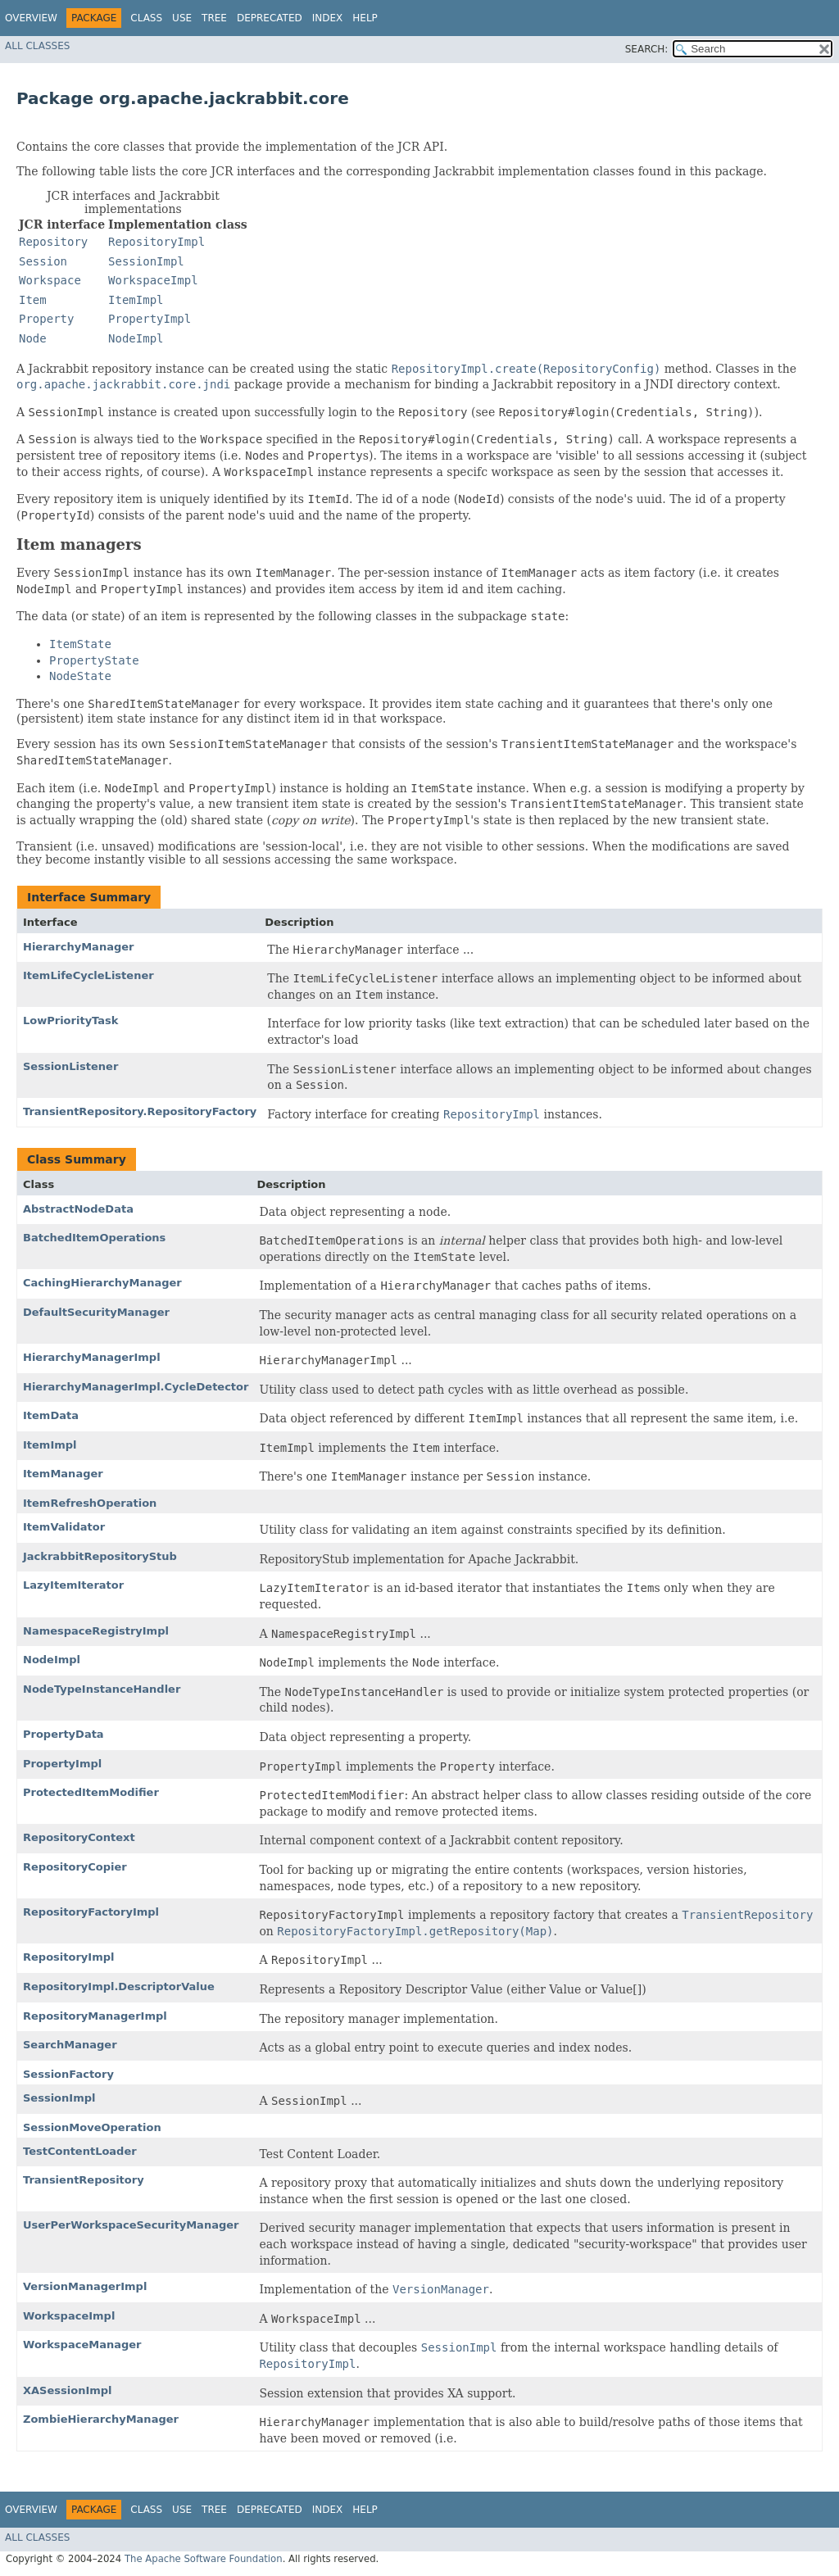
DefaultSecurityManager (96, 1312)
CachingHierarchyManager (102, 1283)
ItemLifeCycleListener (88, 975)
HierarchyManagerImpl (92, 1357)
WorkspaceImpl (69, 2316)
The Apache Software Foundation (204, 2559)
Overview (31, 18)
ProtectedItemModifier (91, 1792)
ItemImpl (50, 1445)
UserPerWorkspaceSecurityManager (130, 2225)
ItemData (51, 1415)
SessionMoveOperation (92, 2127)
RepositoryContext (79, 1837)
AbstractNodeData (78, 1209)
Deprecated (269, 18)
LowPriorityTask (70, 1020)
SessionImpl (59, 2098)
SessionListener (70, 1066)
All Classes (37, 46)
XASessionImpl (67, 2390)
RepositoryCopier (75, 1867)
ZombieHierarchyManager (101, 2419)
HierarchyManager (78, 947)
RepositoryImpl (68, 1957)
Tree (214, 18)
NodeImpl (51, 1659)
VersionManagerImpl (85, 2286)
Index (327, 18)
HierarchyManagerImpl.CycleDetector (135, 1387)
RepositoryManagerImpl (95, 2016)
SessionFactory (68, 2074)
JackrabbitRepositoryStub (100, 1556)
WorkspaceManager (82, 2344)
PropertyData (63, 1734)
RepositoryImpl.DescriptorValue (119, 1986)
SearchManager (70, 2045)
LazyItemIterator (73, 1585)
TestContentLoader (80, 2151)
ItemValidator (64, 1527)
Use (182, 18)
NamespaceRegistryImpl (96, 1631)
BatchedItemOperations (94, 1237)
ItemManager (63, 1473)
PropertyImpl (62, 1763)
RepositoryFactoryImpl (91, 1912)
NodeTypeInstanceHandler (101, 1689)
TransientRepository (83, 2180)
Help (365, 18)
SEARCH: (647, 49)
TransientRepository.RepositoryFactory (139, 1111)
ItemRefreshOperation (89, 1503)
